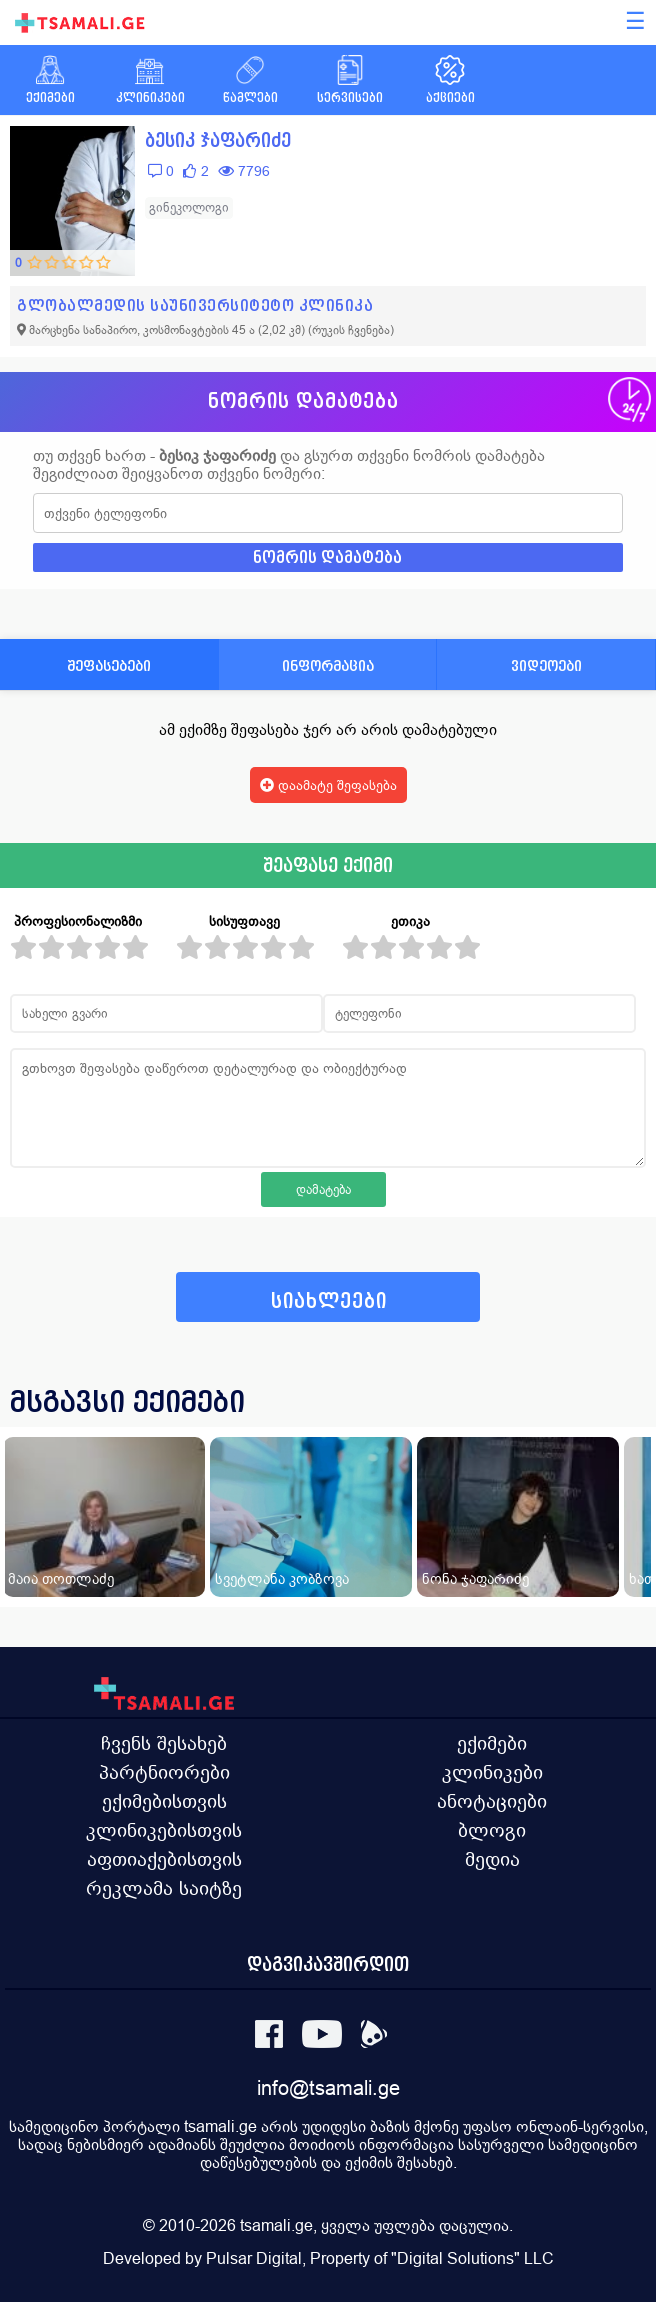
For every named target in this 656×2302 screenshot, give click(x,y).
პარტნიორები (164, 1772)
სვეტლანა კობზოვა (282, 1578)
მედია (492, 1859)
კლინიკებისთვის (164, 1830)
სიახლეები (329, 1301)
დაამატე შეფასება (328, 785)
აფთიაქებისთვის (164, 1859)
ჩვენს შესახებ (164, 1743)
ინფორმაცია (328, 665)
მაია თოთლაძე (61, 1578)
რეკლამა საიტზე (164, 1888)
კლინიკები (492, 1772)
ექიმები (492, 1743)
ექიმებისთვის (164, 1801)
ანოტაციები (492, 1801)
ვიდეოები (546, 665)
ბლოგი (492, 1830)
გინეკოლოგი (189, 207)
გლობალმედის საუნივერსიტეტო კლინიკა (195, 305)
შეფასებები (109, 665)
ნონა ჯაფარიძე (475, 1578)
